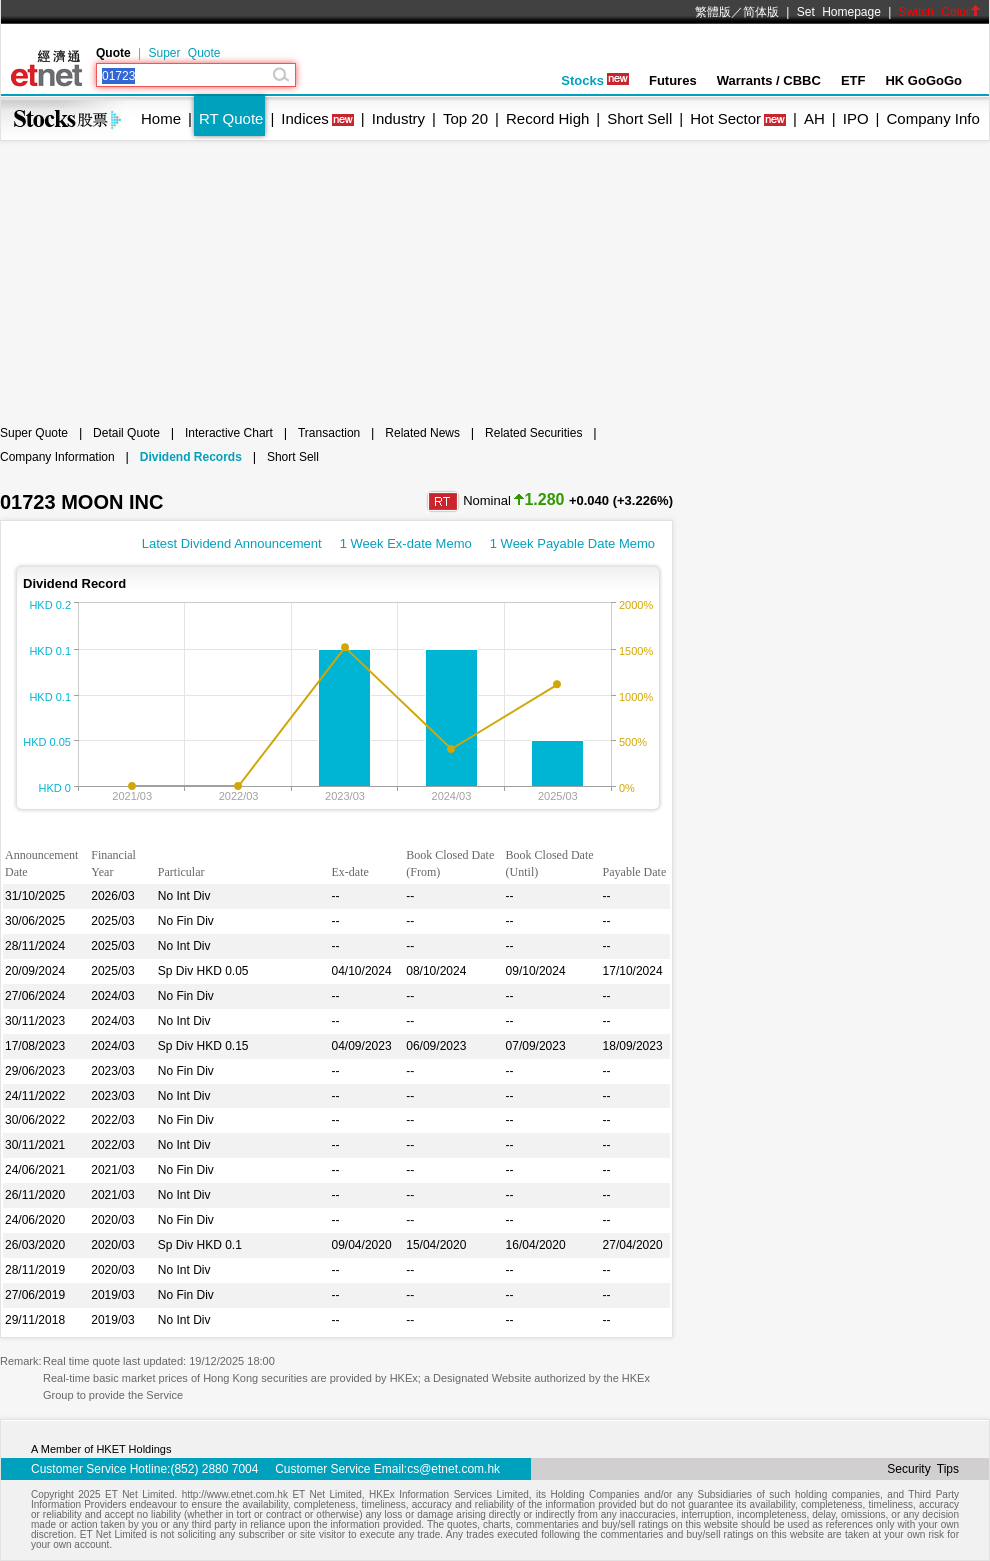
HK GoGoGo (923, 80)
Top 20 (465, 118)
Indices (305, 118)
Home (161, 118)
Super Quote (184, 53)
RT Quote (231, 118)
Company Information (57, 457)
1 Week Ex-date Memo (406, 543)
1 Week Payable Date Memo (572, 543)
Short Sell (639, 118)
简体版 (761, 12)
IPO (856, 118)
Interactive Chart (229, 433)
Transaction (329, 433)
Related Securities (533, 433)
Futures (673, 80)
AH (814, 118)
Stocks (595, 80)
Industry (398, 118)
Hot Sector (725, 118)
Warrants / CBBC (769, 80)
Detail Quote (126, 433)
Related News (422, 433)
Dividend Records (191, 457)
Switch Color (940, 12)
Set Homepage (839, 12)
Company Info (932, 118)
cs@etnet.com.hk (453, 1469)
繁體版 (713, 12)
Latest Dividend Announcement (232, 543)
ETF (853, 80)
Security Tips (923, 1469)
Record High (547, 118)
